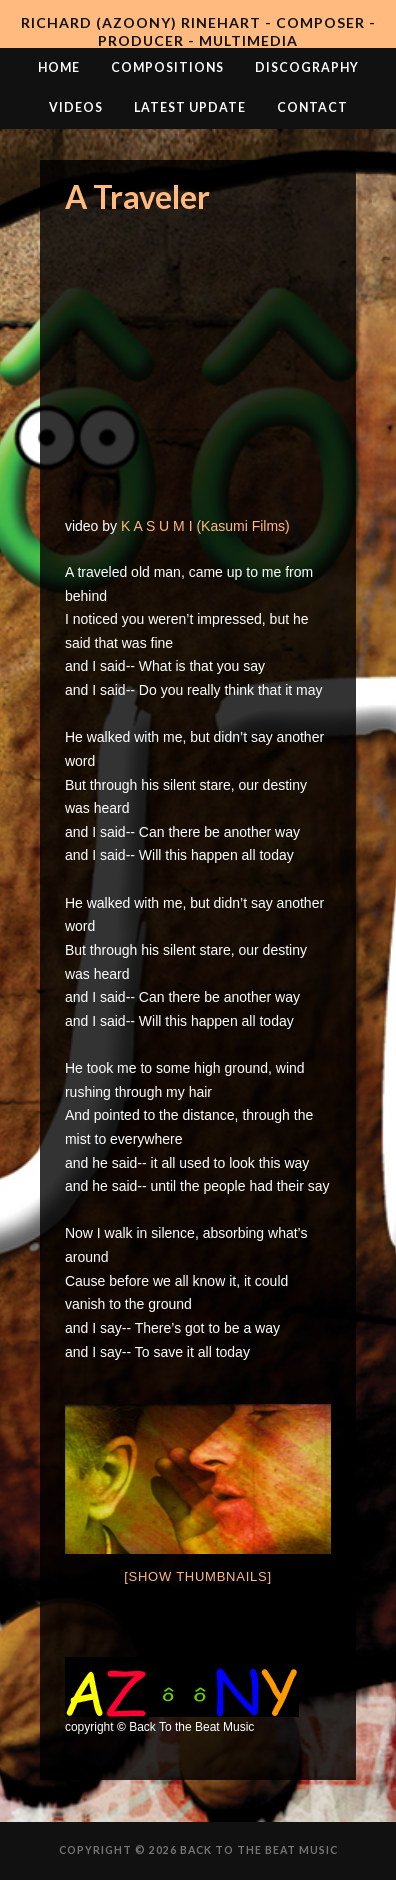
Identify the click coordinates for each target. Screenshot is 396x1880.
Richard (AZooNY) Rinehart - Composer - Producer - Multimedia (198, 31)
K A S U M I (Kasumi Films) (205, 526)
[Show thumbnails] (198, 1576)
